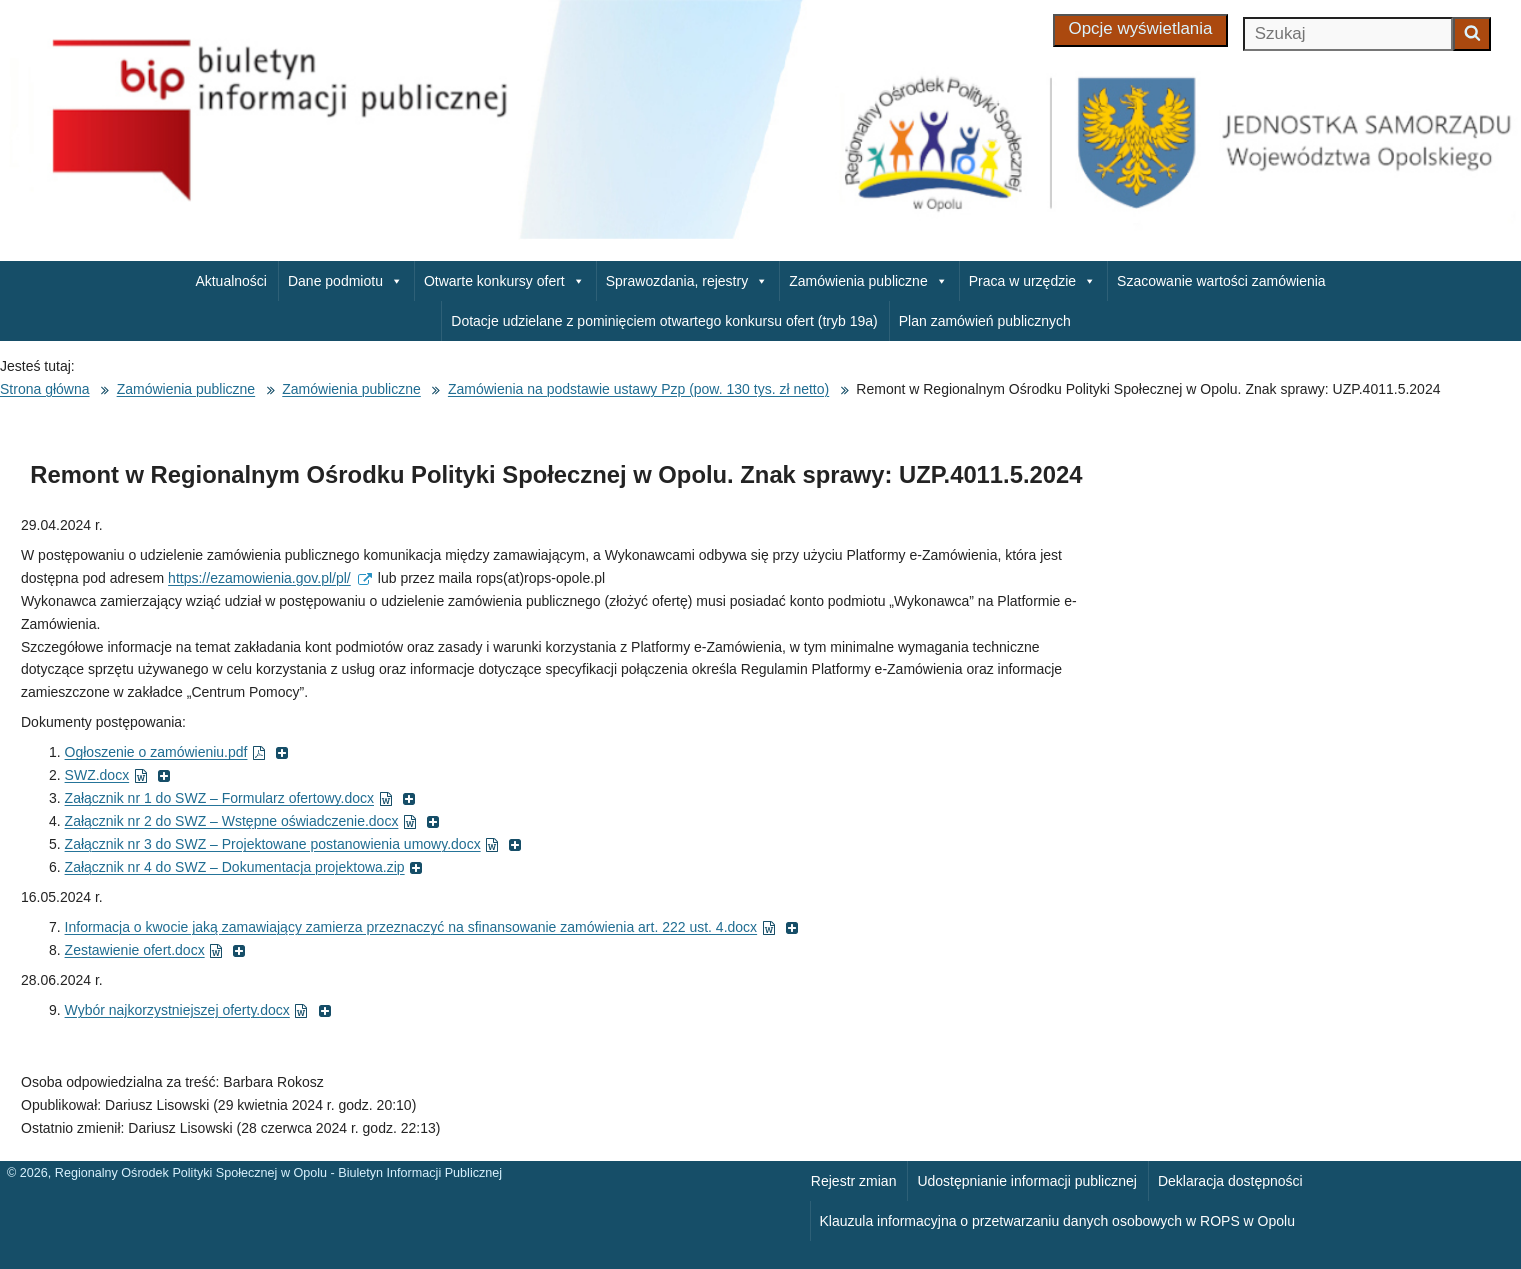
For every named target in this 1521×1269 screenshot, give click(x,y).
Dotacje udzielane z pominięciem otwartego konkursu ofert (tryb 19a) (664, 321)
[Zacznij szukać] (1472, 34)
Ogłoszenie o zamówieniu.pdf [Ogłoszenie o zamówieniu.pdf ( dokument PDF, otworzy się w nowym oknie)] (177, 752)
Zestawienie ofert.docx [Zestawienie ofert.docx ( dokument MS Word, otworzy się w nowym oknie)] (156, 950)
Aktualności (231, 281)
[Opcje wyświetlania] (1141, 30)
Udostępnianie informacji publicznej (1026, 1181)
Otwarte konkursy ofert (504, 281)
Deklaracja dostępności (1230, 1181)
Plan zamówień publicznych (985, 321)
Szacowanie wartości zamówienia (1221, 281)
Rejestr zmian (854, 1181)
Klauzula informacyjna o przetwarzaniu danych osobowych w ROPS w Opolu (1057, 1221)
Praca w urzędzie (1032, 281)
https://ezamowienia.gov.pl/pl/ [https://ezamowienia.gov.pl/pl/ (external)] (270, 578)
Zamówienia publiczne (868, 281)
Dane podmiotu (345, 281)
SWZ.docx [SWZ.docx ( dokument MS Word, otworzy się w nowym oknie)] (118, 775)
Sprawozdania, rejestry (687, 281)
